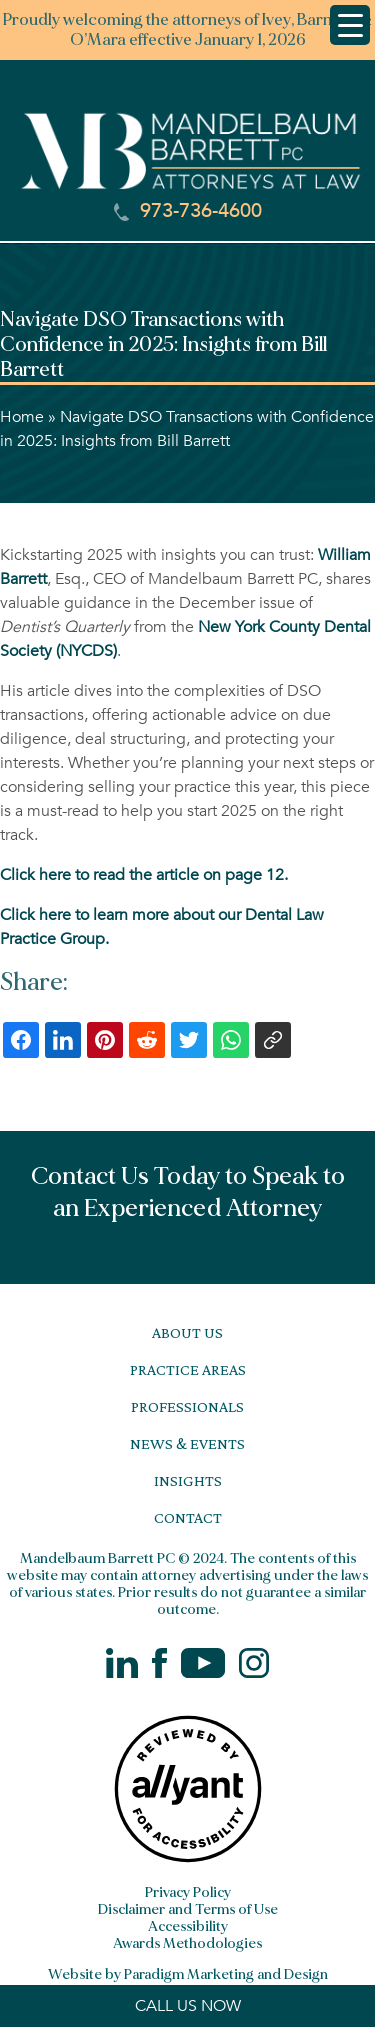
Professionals (187, 1406)
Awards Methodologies (187, 1943)
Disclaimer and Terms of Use (188, 1909)
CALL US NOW (188, 2006)
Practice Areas (188, 1369)
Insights (188, 1480)
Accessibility (188, 1926)
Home (22, 417)
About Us (187, 1332)
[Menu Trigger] (350, 25)
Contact (188, 1517)
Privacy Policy (188, 1892)
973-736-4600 (188, 211)
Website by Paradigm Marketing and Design (188, 1974)
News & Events (187, 1443)
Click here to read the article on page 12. (144, 875)
